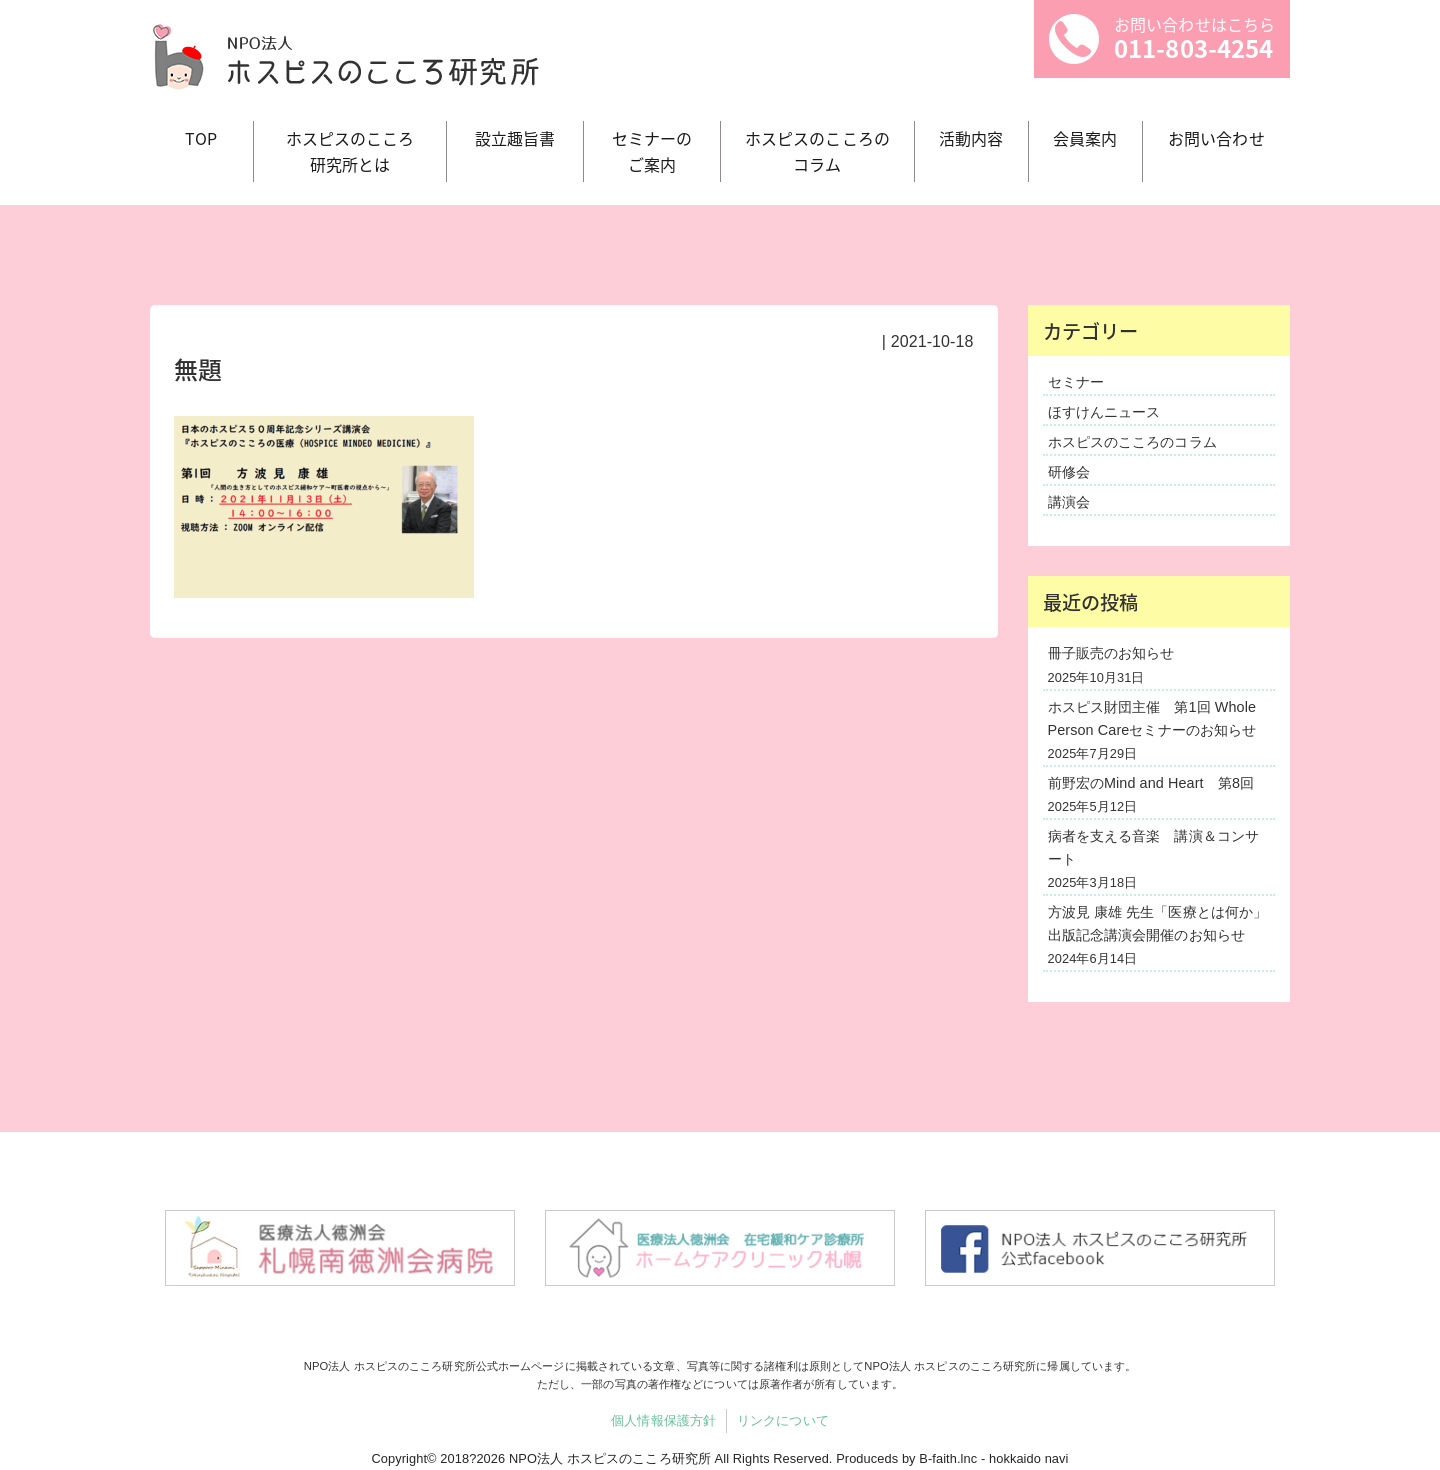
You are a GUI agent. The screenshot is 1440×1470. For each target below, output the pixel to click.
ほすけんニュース (1104, 412)
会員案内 (1085, 138)
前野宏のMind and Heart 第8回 (1151, 783)
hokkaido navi (1029, 1458)
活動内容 (971, 138)
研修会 (1069, 472)
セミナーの (652, 151)
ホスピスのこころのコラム (1132, 442)
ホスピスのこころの (817, 151)
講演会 (1069, 502)
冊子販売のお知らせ (1111, 653)
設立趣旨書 (515, 138)
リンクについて (783, 1420)
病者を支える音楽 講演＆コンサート (1154, 847)
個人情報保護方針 (663, 1420)
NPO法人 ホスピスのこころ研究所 (610, 1458)
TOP (201, 138)
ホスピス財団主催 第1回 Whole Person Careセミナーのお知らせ (1152, 718)
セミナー (1076, 382)
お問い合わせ (1216, 138)
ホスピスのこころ (350, 151)
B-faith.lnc (948, 1458)
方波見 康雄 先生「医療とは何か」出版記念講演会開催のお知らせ (1158, 923)
